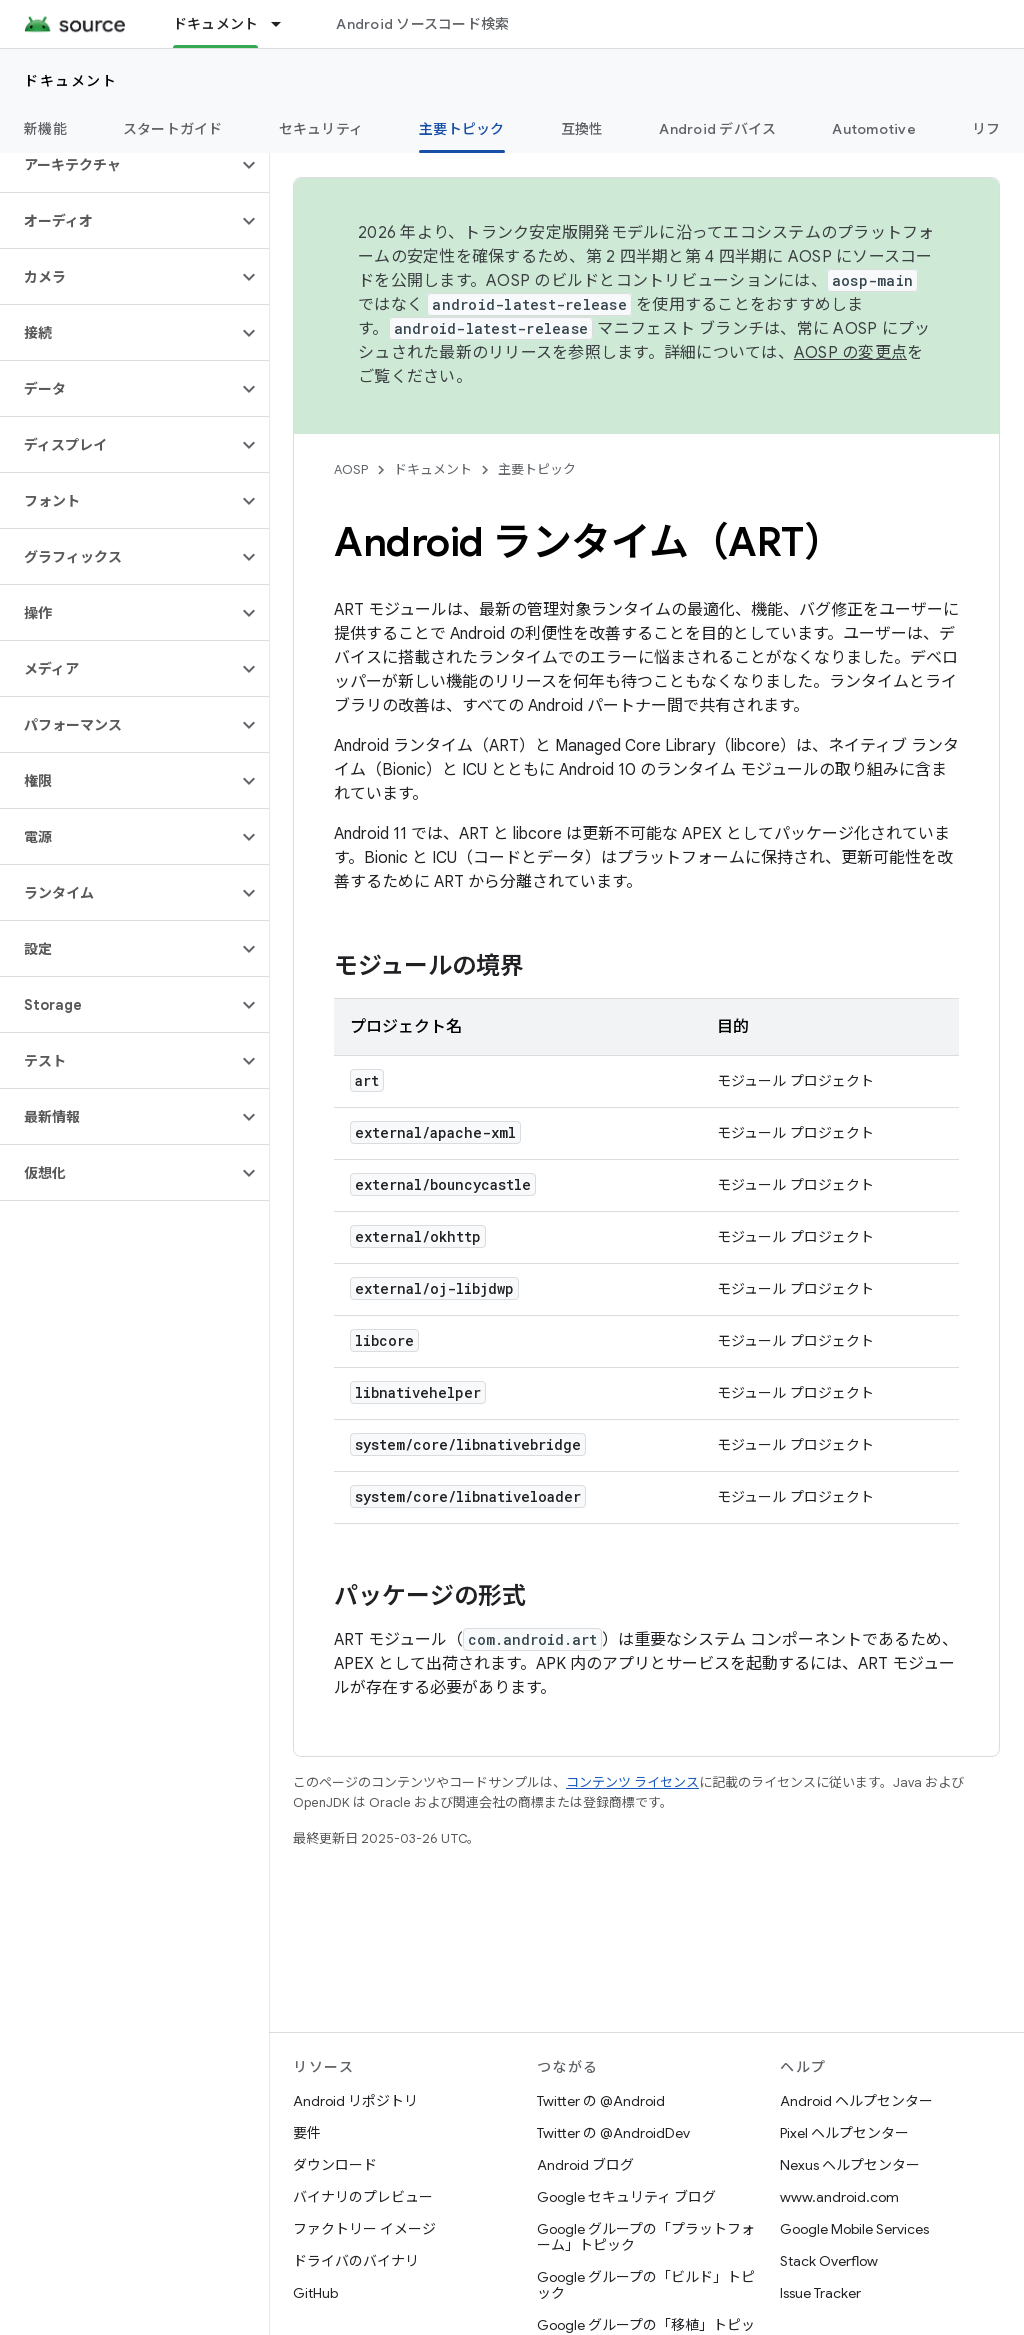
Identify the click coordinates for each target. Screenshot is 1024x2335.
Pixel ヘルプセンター (844, 2133)
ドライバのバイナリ (356, 2261)
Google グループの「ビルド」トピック (646, 2285)
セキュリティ (321, 129)
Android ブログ (585, 2165)
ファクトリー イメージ (364, 2229)
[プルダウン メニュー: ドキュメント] (285, 24)
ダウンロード (335, 2165)
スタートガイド (173, 129)
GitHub (315, 2293)
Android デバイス (717, 129)
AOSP (351, 469)
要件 (307, 2133)
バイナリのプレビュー (363, 2197)
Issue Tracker (820, 2293)
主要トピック (537, 469)
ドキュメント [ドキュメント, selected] (216, 24)
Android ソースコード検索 (422, 24)
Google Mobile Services (854, 2229)
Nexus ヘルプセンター (850, 2165)
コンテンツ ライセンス (632, 1782)
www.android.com (839, 2197)
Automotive (874, 129)
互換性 (582, 129)
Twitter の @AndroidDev (613, 2133)
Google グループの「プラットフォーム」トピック (646, 2237)
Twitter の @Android (601, 2101)
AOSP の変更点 (850, 353)
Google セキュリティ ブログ (626, 2197)
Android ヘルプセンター (856, 2101)
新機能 (45, 129)
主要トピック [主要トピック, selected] (462, 129)
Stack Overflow (829, 2261)
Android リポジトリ (355, 2101)
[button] (118, 165)
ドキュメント (70, 81)
